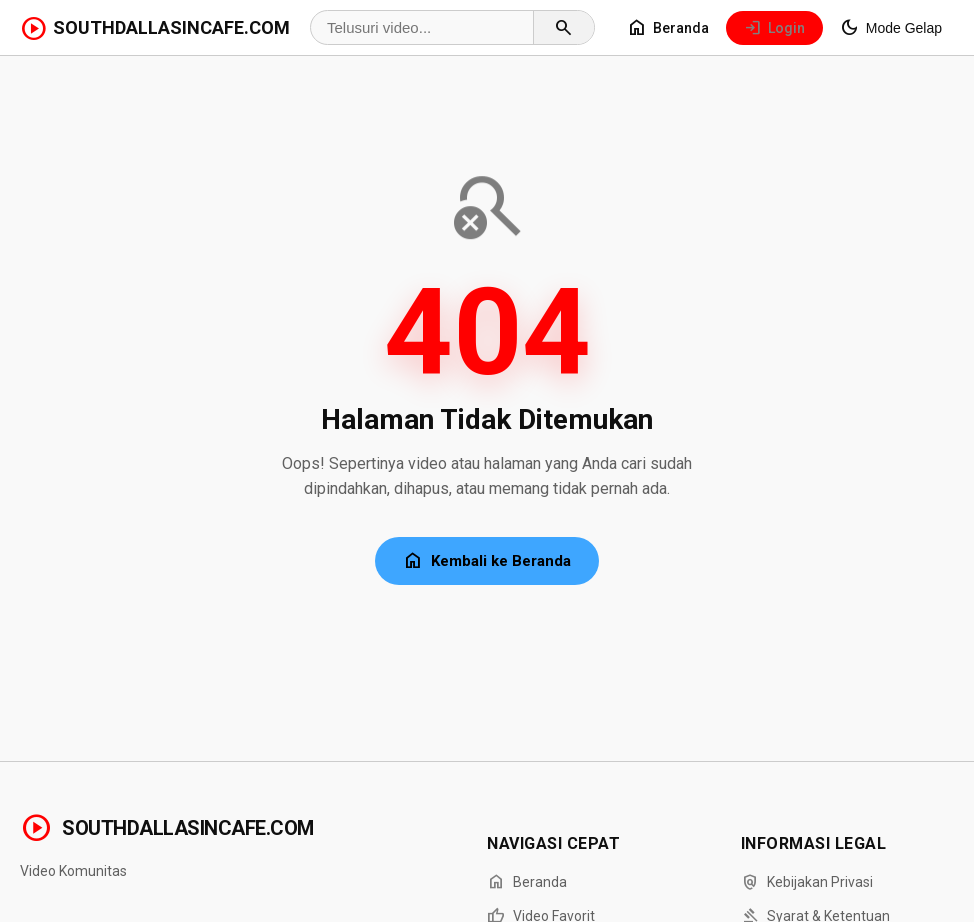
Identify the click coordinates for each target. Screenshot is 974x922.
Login (774, 28)
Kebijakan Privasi (807, 882)
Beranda (668, 28)
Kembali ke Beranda (487, 561)
